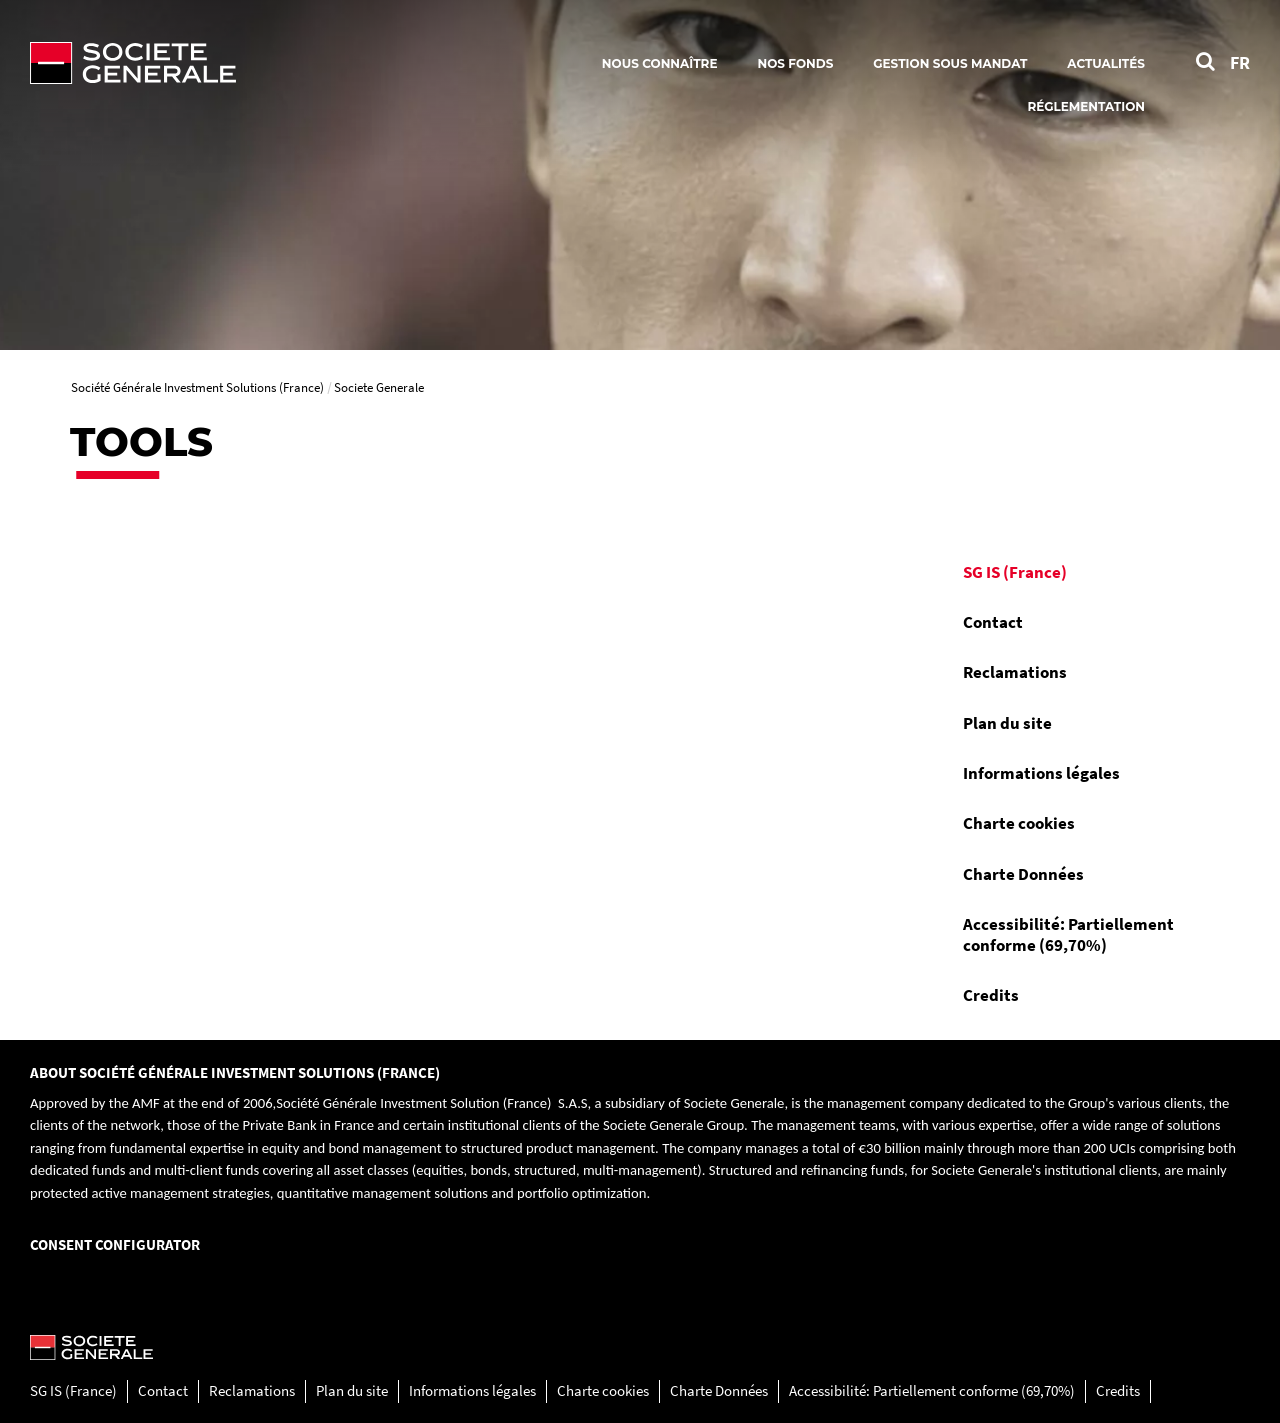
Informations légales (1041, 773)
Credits (991, 995)
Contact (993, 622)
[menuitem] (1079, 572)
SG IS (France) (1015, 572)
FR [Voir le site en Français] (1240, 62)
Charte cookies (1019, 823)
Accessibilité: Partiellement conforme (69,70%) (1068, 934)
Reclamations (1015, 672)
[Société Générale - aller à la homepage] (250, 63)
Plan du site (1007, 723)
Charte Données (1023, 874)
